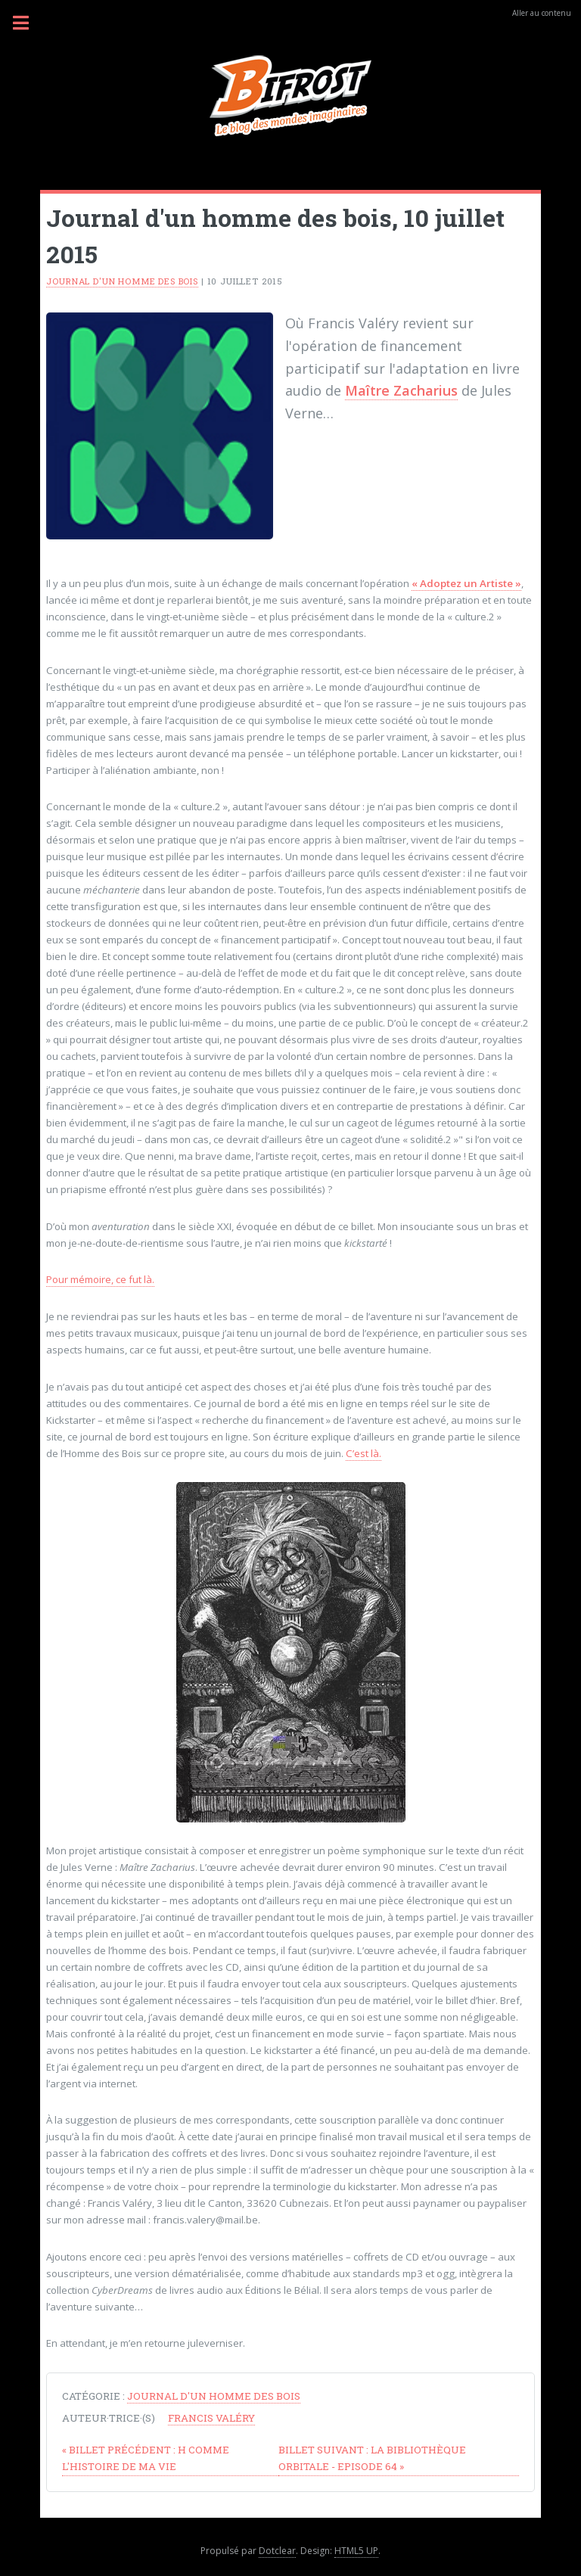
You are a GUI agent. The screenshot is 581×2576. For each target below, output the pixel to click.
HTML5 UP (356, 2550)
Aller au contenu (541, 13)
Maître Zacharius (401, 390)
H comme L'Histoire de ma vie (145, 2458)
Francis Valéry (211, 2418)
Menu (29, 22)
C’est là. (363, 1453)
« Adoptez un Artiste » (466, 583)
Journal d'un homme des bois (122, 281)
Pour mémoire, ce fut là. (100, 1279)
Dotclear (277, 2550)
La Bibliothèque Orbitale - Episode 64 (372, 2458)
